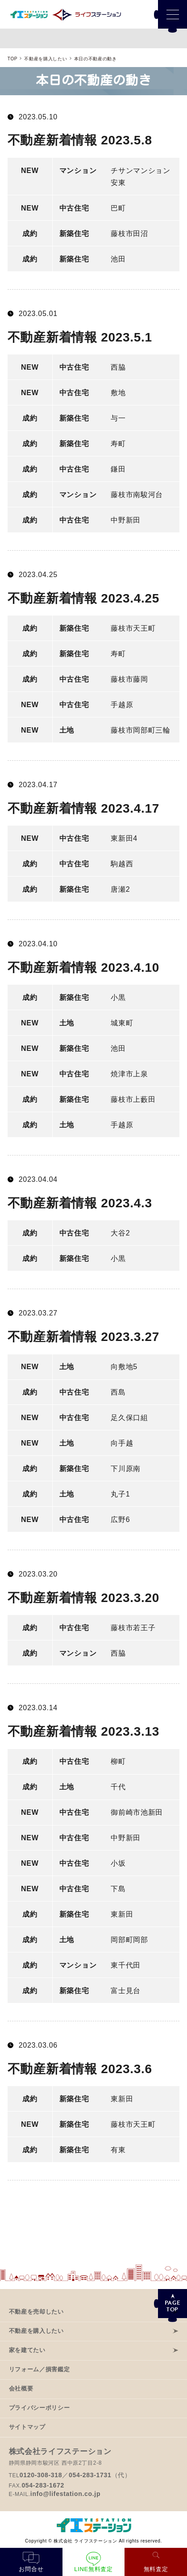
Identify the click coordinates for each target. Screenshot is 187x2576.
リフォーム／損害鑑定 (39, 2369)
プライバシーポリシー (39, 2407)
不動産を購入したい (36, 2330)
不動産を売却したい (36, 2311)
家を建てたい (27, 2350)
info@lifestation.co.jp (65, 2493)
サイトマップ (27, 2427)
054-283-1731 (90, 2475)
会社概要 (21, 2388)
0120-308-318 (41, 2475)
